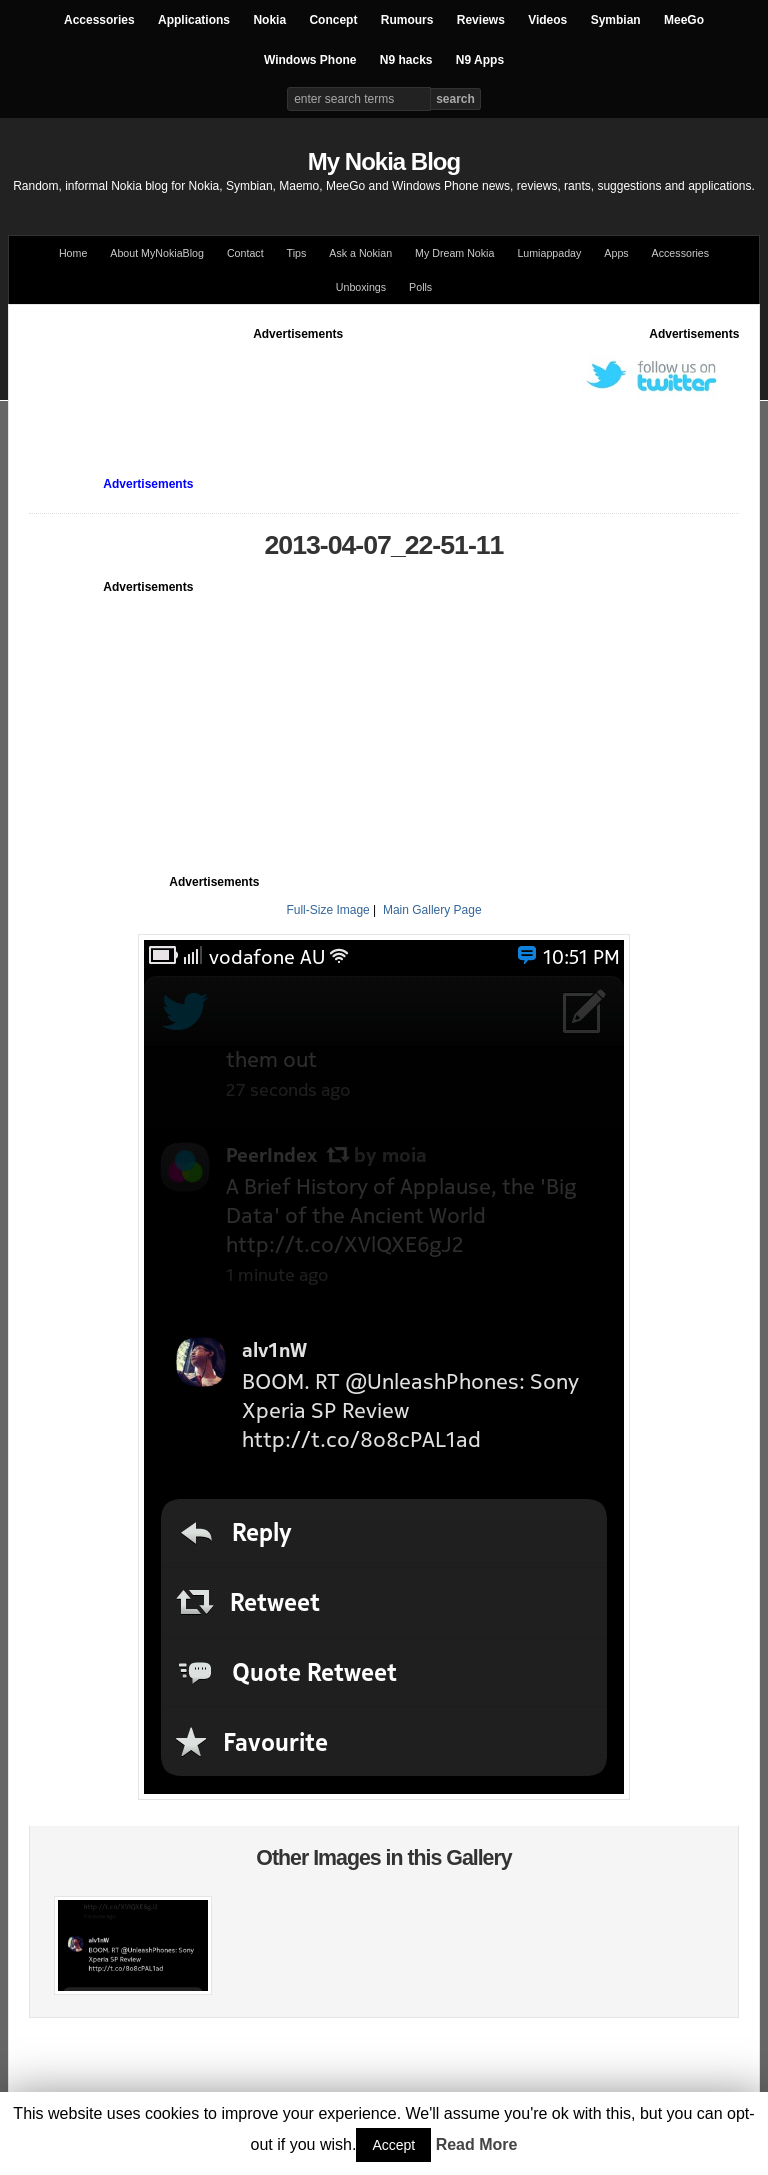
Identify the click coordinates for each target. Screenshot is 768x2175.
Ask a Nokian (360, 253)
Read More (477, 2144)
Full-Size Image (327, 910)
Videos (547, 20)
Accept (393, 2145)
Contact (245, 253)
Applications (194, 20)
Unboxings (361, 287)
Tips (297, 253)
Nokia (269, 20)
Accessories (99, 20)
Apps (616, 253)
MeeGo (684, 20)
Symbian (616, 20)
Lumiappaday (549, 253)
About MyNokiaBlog (157, 253)
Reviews (481, 20)
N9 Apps (480, 60)
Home (73, 253)
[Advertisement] (393, 388)
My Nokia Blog (384, 161)
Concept (333, 20)
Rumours (407, 20)
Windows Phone (310, 60)
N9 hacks (406, 60)
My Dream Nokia (454, 253)
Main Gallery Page (432, 910)
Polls (420, 287)
